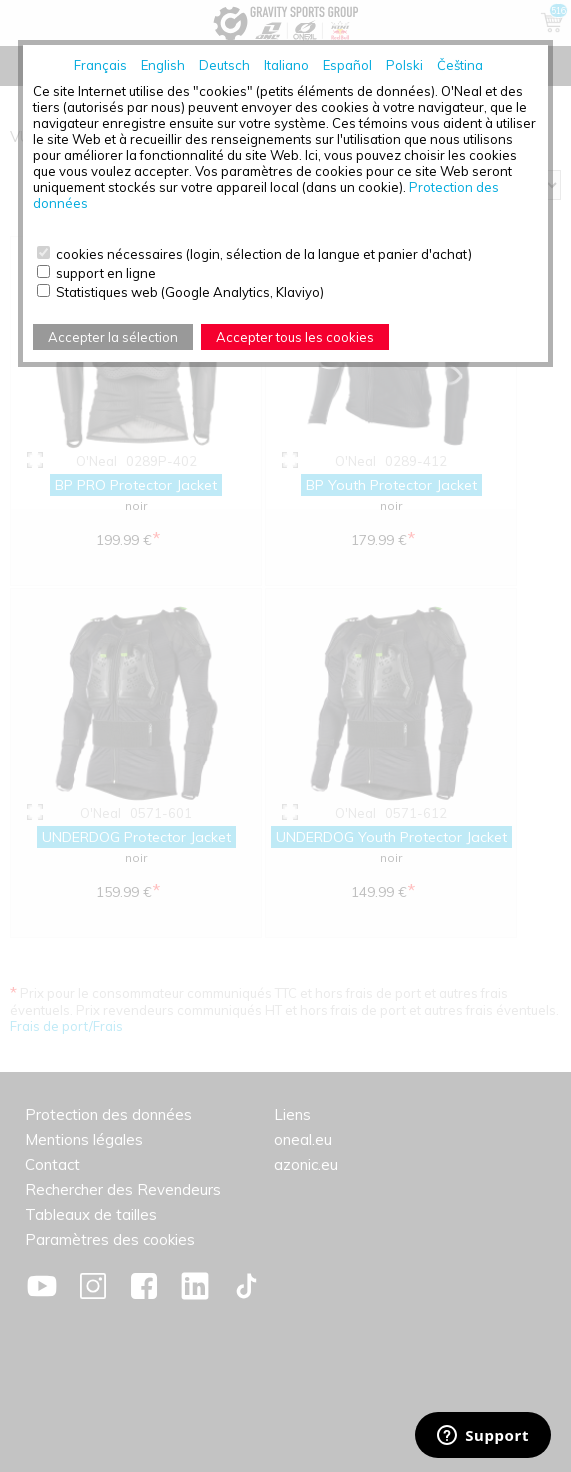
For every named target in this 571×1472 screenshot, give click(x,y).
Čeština (460, 65)
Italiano (286, 65)
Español (347, 65)
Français (100, 65)
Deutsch (224, 65)
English (163, 65)
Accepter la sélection (113, 337)
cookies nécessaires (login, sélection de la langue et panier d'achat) (264, 254)
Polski (404, 65)
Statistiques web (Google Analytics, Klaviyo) (190, 292)
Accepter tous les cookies (295, 337)
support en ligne (106, 273)
